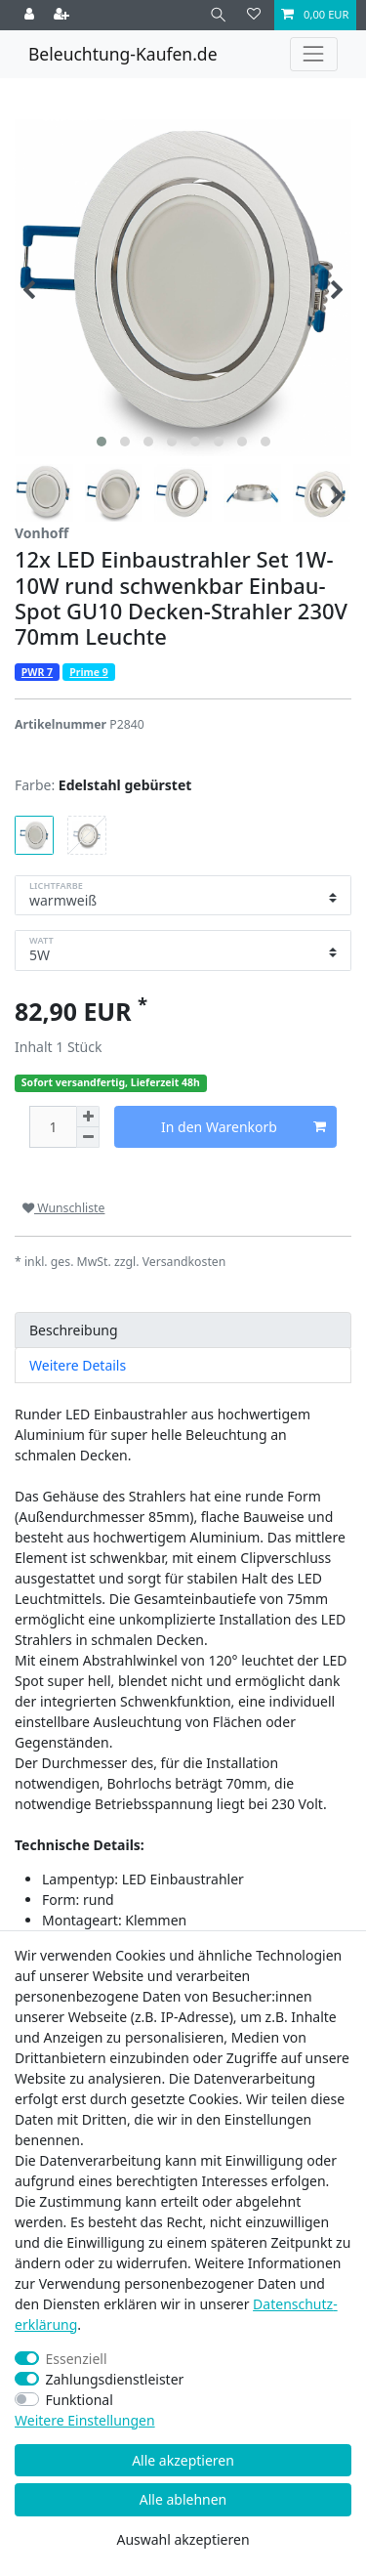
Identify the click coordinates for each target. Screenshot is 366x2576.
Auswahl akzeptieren (182, 2539)
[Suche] (218, 15)
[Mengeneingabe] (52, 1127)
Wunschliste (63, 1208)
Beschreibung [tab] (73, 1330)
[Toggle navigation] (314, 54)
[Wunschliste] (253, 15)
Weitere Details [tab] (77, 1365)
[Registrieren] (63, 15)
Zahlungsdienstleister (115, 2379)
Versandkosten (184, 1261)
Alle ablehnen (183, 2499)
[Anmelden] (31, 15)
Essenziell (76, 2358)
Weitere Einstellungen (85, 2420)
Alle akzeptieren (183, 2460)
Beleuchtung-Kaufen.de (123, 53)
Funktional (79, 2399)
